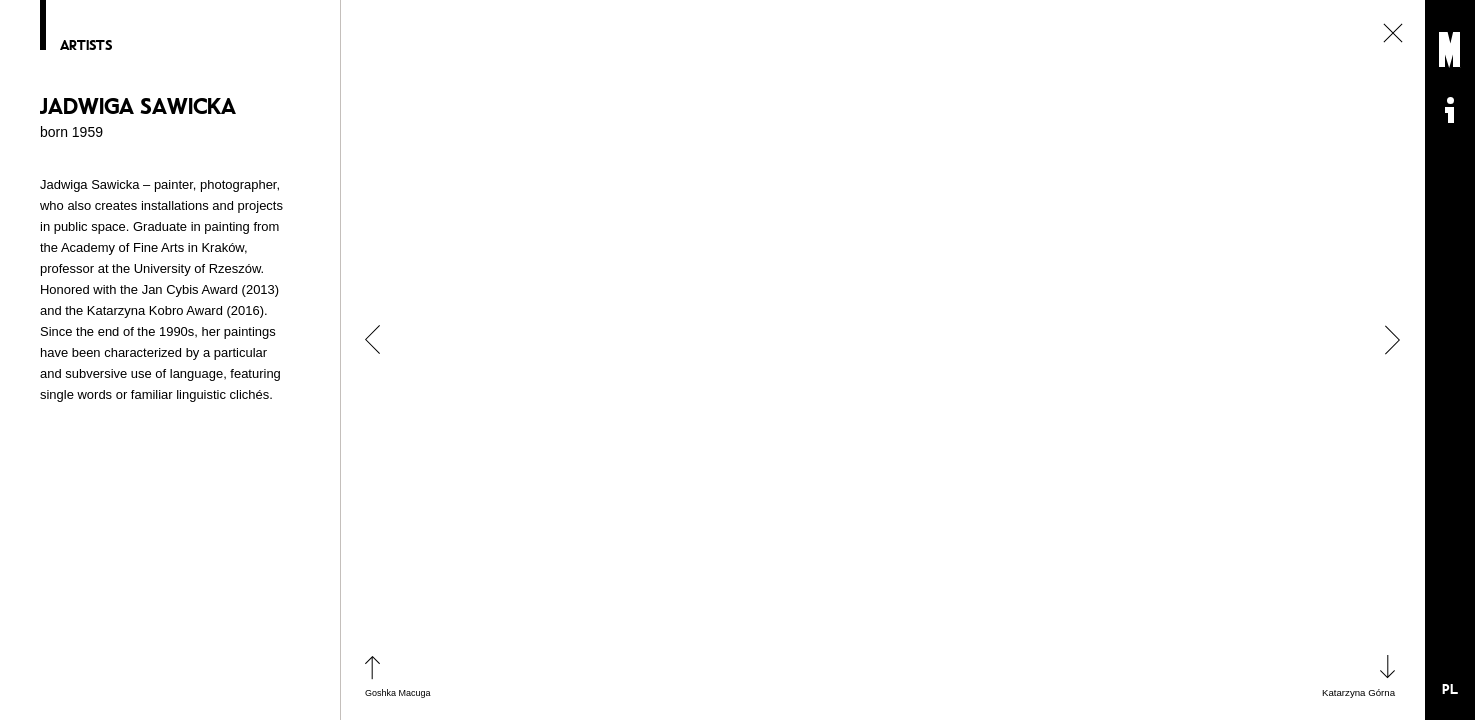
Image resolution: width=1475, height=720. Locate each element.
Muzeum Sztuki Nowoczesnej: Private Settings (1450, 50)
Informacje (1450, 110)
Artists (86, 45)
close (1393, 33)
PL (1450, 689)
